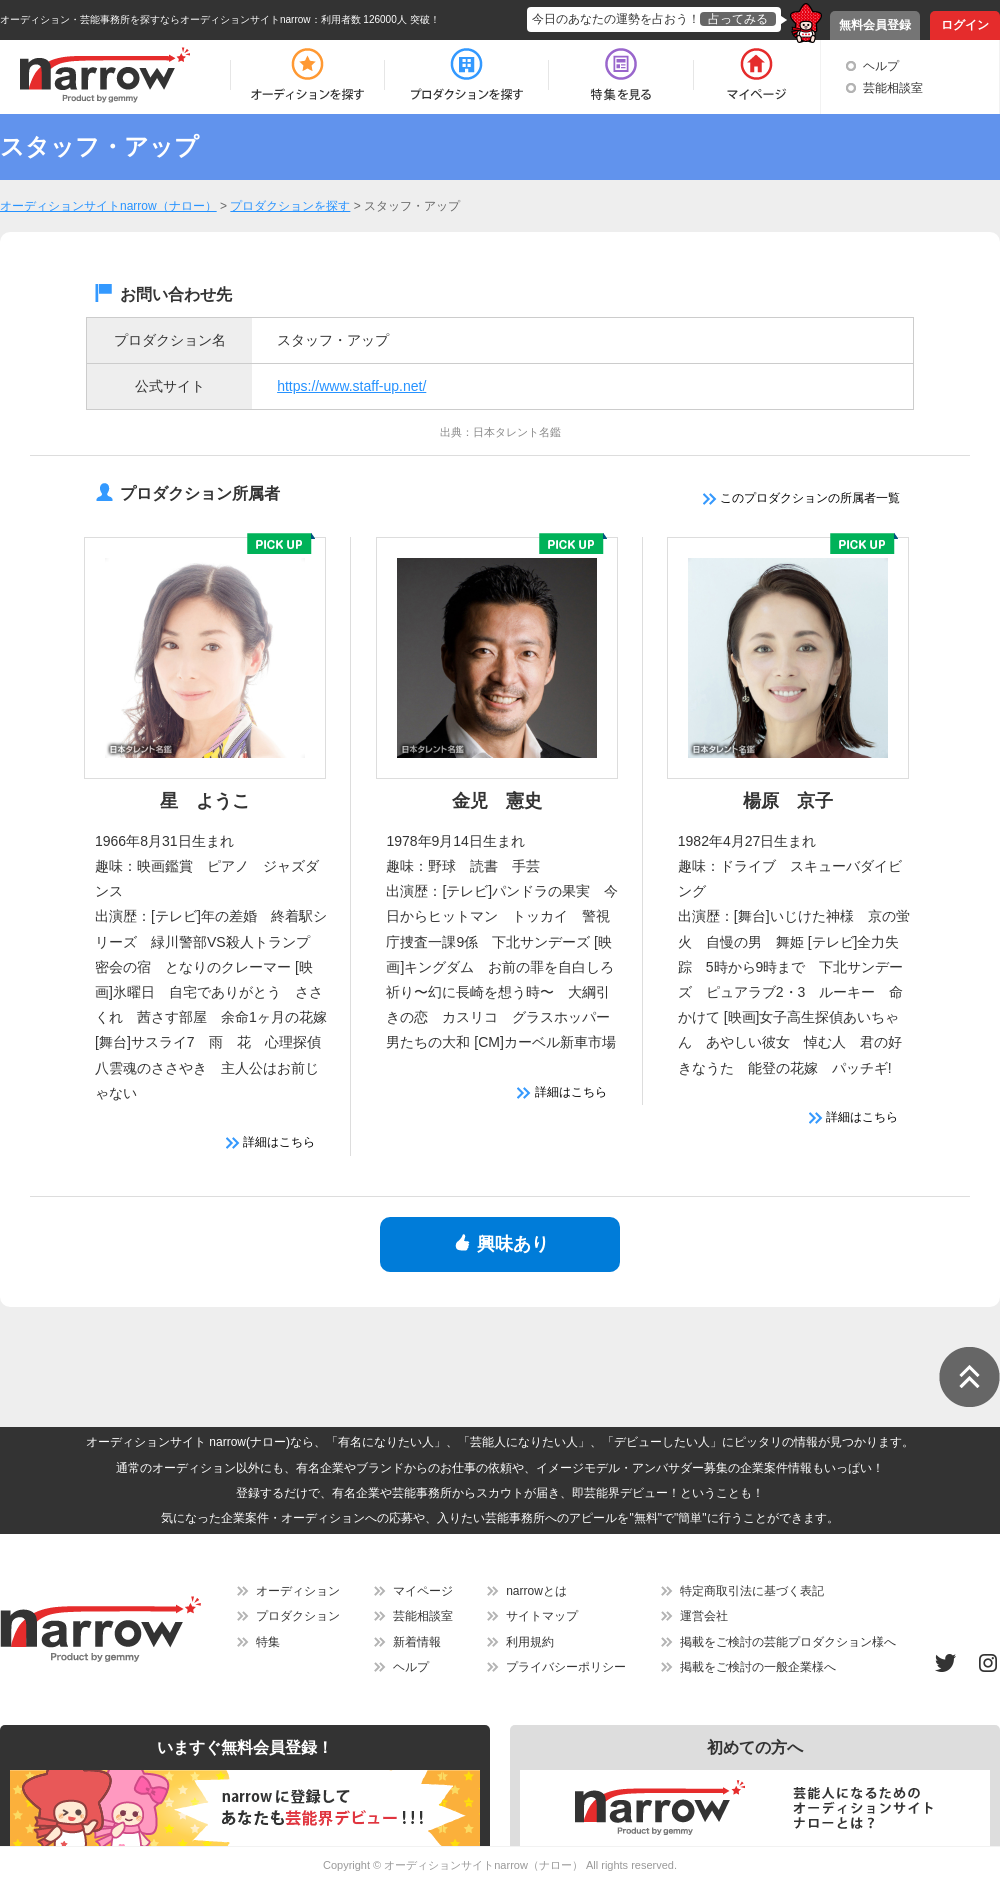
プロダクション (298, 1616)
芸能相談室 (893, 88)
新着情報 (417, 1642)
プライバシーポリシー (566, 1667)
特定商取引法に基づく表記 (752, 1591)
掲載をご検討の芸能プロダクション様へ (788, 1642)
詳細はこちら (270, 1142)
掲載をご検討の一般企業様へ (758, 1667)
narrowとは (536, 1591)
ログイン (965, 25)
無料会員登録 (875, 25)
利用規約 (530, 1642)
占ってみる (738, 19)
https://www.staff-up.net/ (351, 386)
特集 (268, 1642)
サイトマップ (542, 1616)
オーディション (298, 1591)
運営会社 (704, 1616)
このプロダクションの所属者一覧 (801, 498)
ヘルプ (881, 66)
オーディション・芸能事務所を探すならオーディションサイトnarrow (155, 19)
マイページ (423, 1591)
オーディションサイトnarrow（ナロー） (483, 1865)
